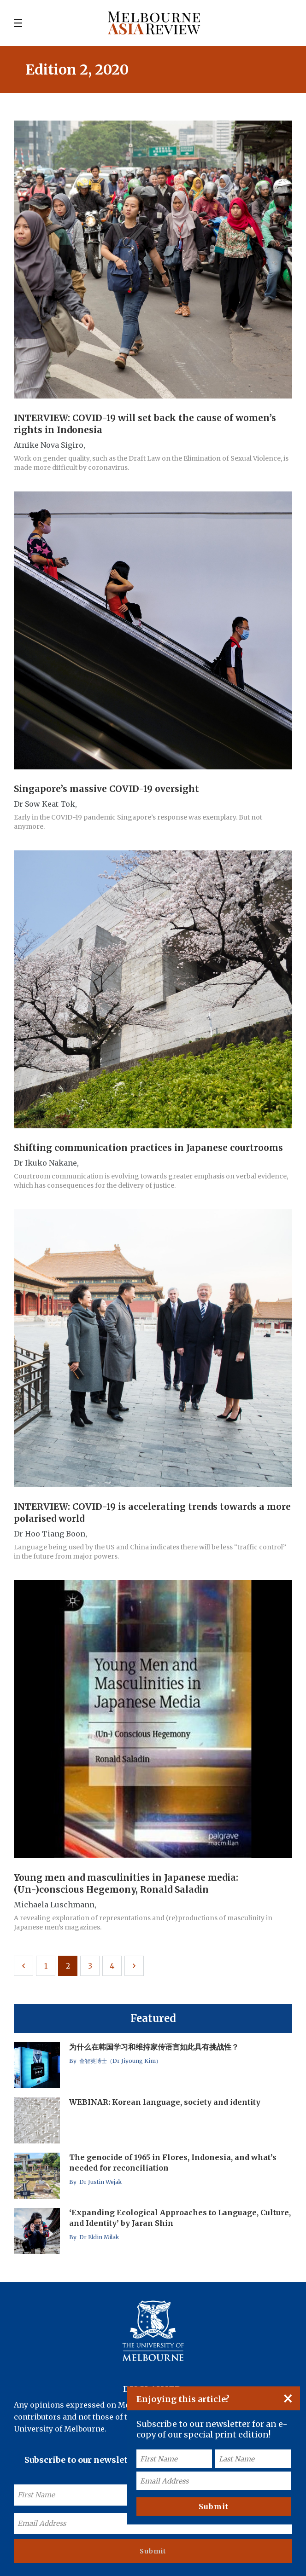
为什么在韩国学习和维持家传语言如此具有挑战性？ (154, 2047)
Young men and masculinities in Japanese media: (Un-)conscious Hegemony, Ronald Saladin (126, 1883)
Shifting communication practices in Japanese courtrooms (148, 1147)
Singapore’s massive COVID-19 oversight (106, 788)
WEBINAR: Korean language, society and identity (164, 2102)
